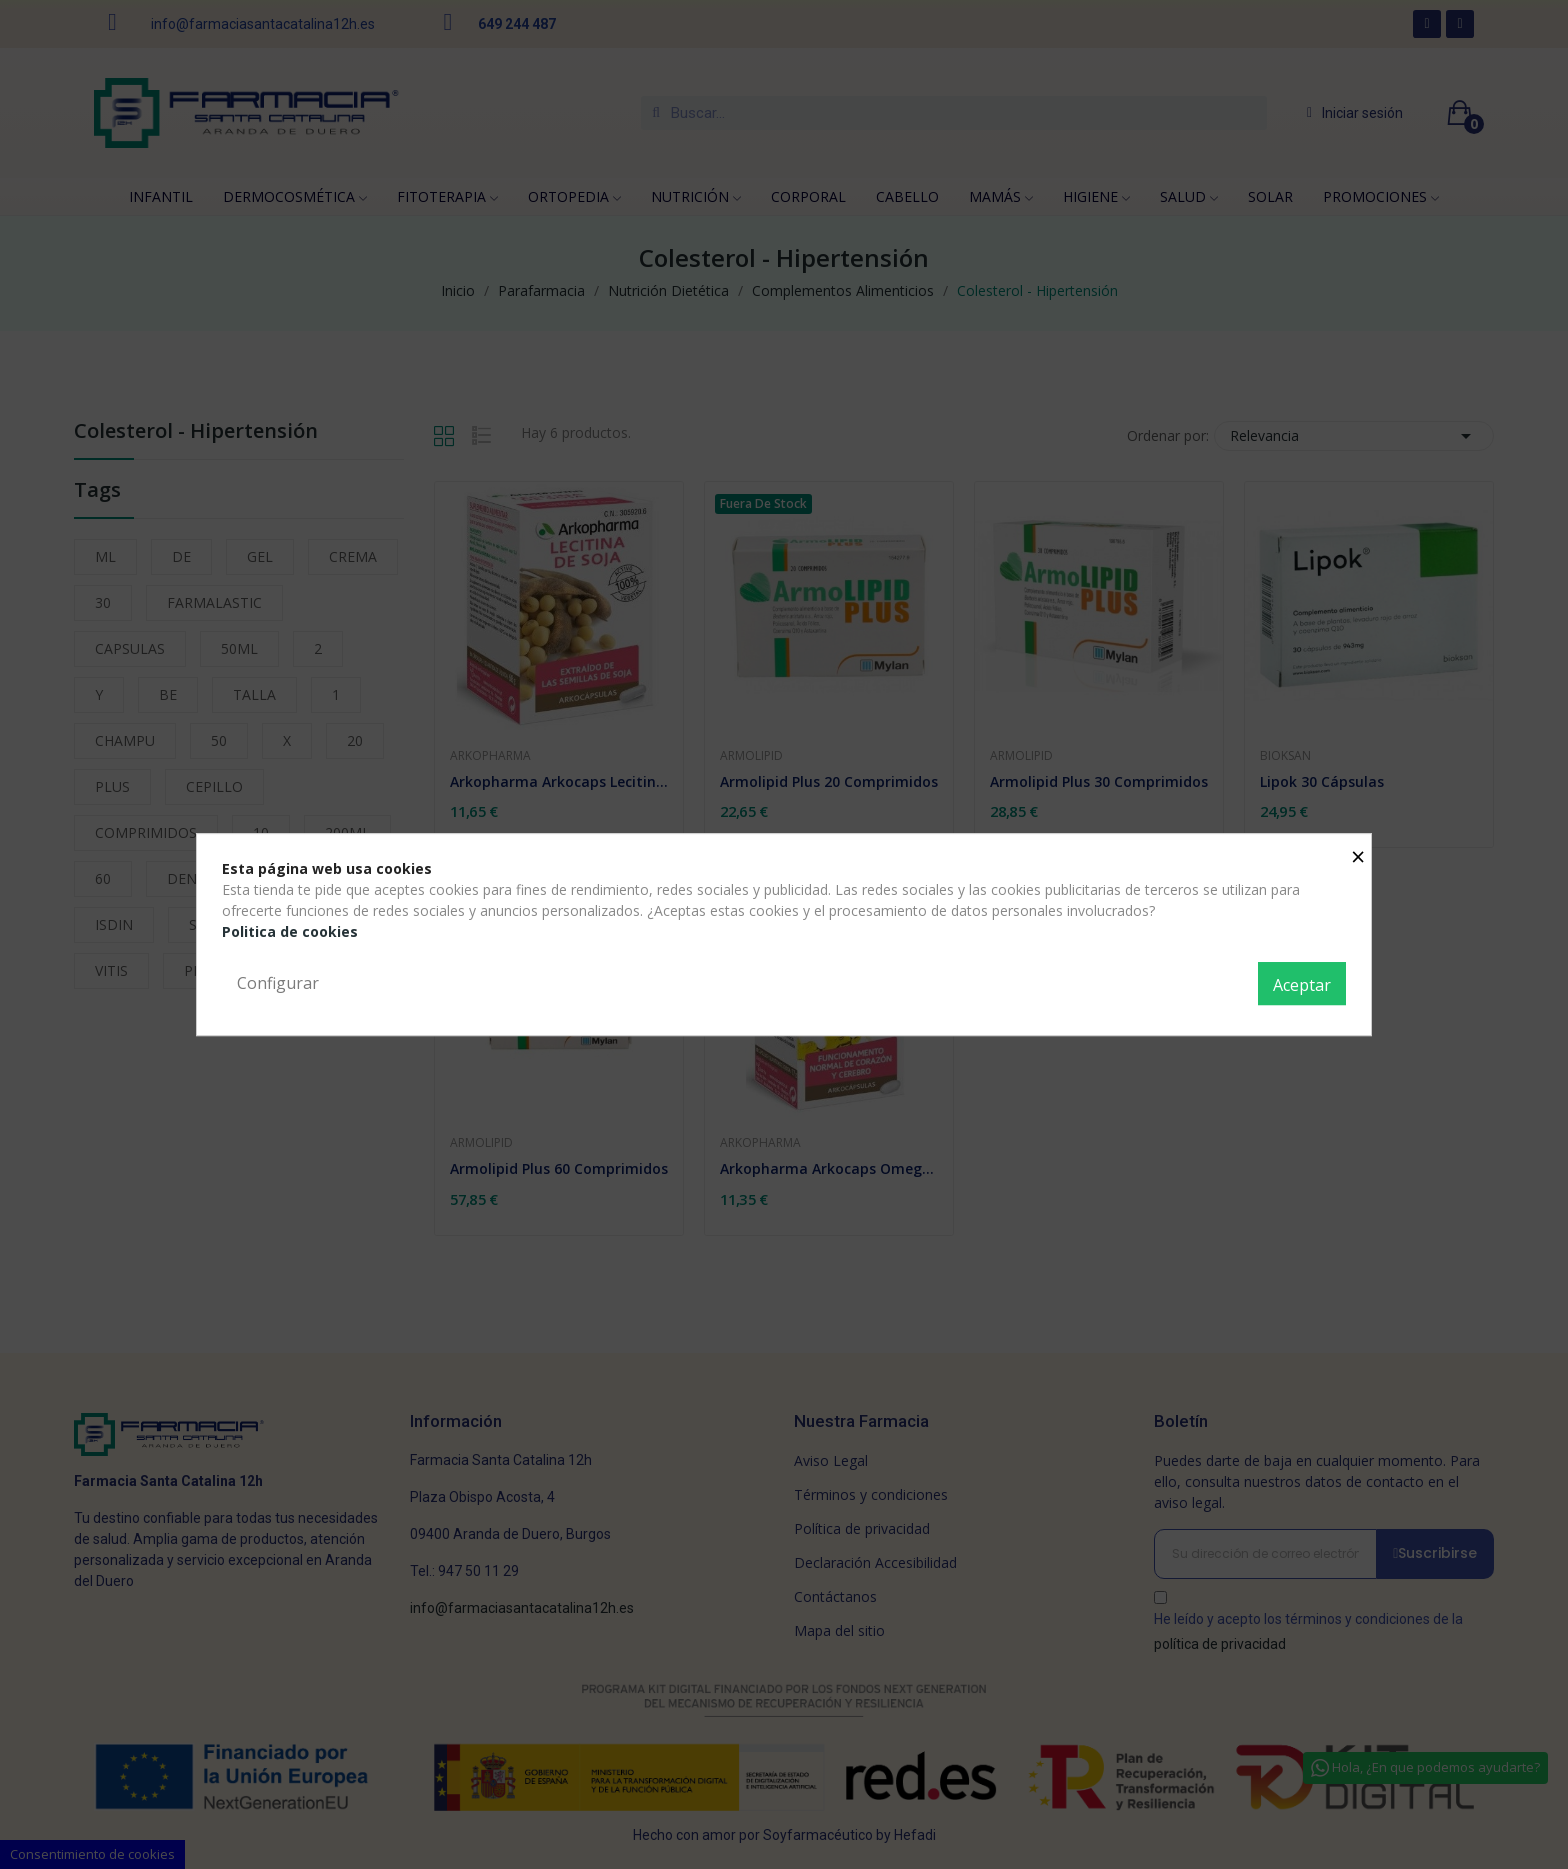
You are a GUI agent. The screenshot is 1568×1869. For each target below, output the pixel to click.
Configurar (278, 983)
